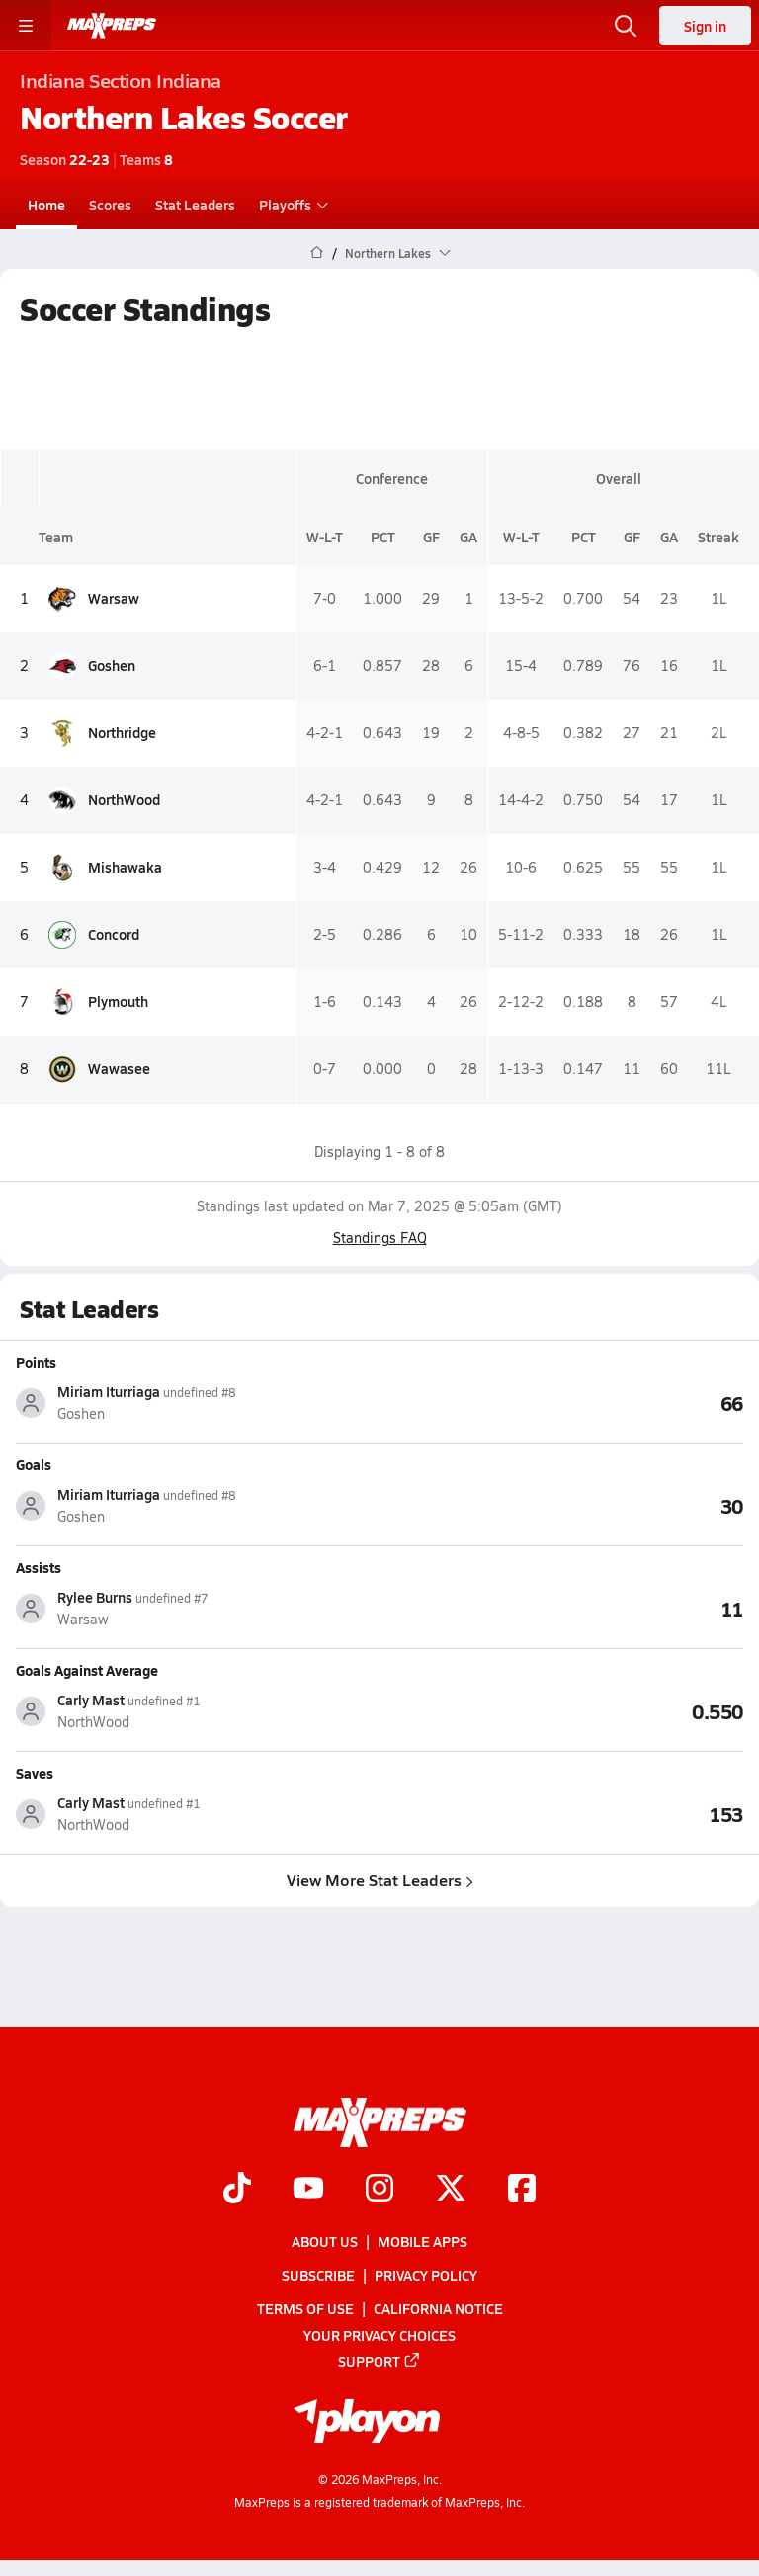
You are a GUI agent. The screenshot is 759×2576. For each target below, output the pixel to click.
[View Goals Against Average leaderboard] (561, 1710)
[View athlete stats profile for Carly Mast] (198, 1711)
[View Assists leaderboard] (561, 1607)
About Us (325, 2241)
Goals (33, 1464)
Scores (110, 204)
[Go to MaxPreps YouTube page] (308, 2189)
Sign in (705, 26)
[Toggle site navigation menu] (25, 25)
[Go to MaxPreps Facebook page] (522, 2189)
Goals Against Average (87, 1670)
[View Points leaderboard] (561, 1402)
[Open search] (625, 25)
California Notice (438, 2309)
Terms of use (305, 2309)
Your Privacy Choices (379, 2335)
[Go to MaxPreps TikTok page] (237, 2189)
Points (36, 1362)
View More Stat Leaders (380, 1880)
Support (379, 2360)
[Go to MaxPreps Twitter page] (450, 2189)
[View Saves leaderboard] (561, 1813)
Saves (34, 1773)
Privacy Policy (426, 2275)
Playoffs (291, 204)
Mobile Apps (422, 2241)
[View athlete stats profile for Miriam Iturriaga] (198, 1402)
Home (46, 204)
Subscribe (318, 2275)
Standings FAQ (380, 1237)
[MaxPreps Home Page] (316, 253)
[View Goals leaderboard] (561, 1505)
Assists (38, 1567)
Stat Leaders (195, 204)
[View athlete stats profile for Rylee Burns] (198, 1608)
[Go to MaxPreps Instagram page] (379, 2189)
